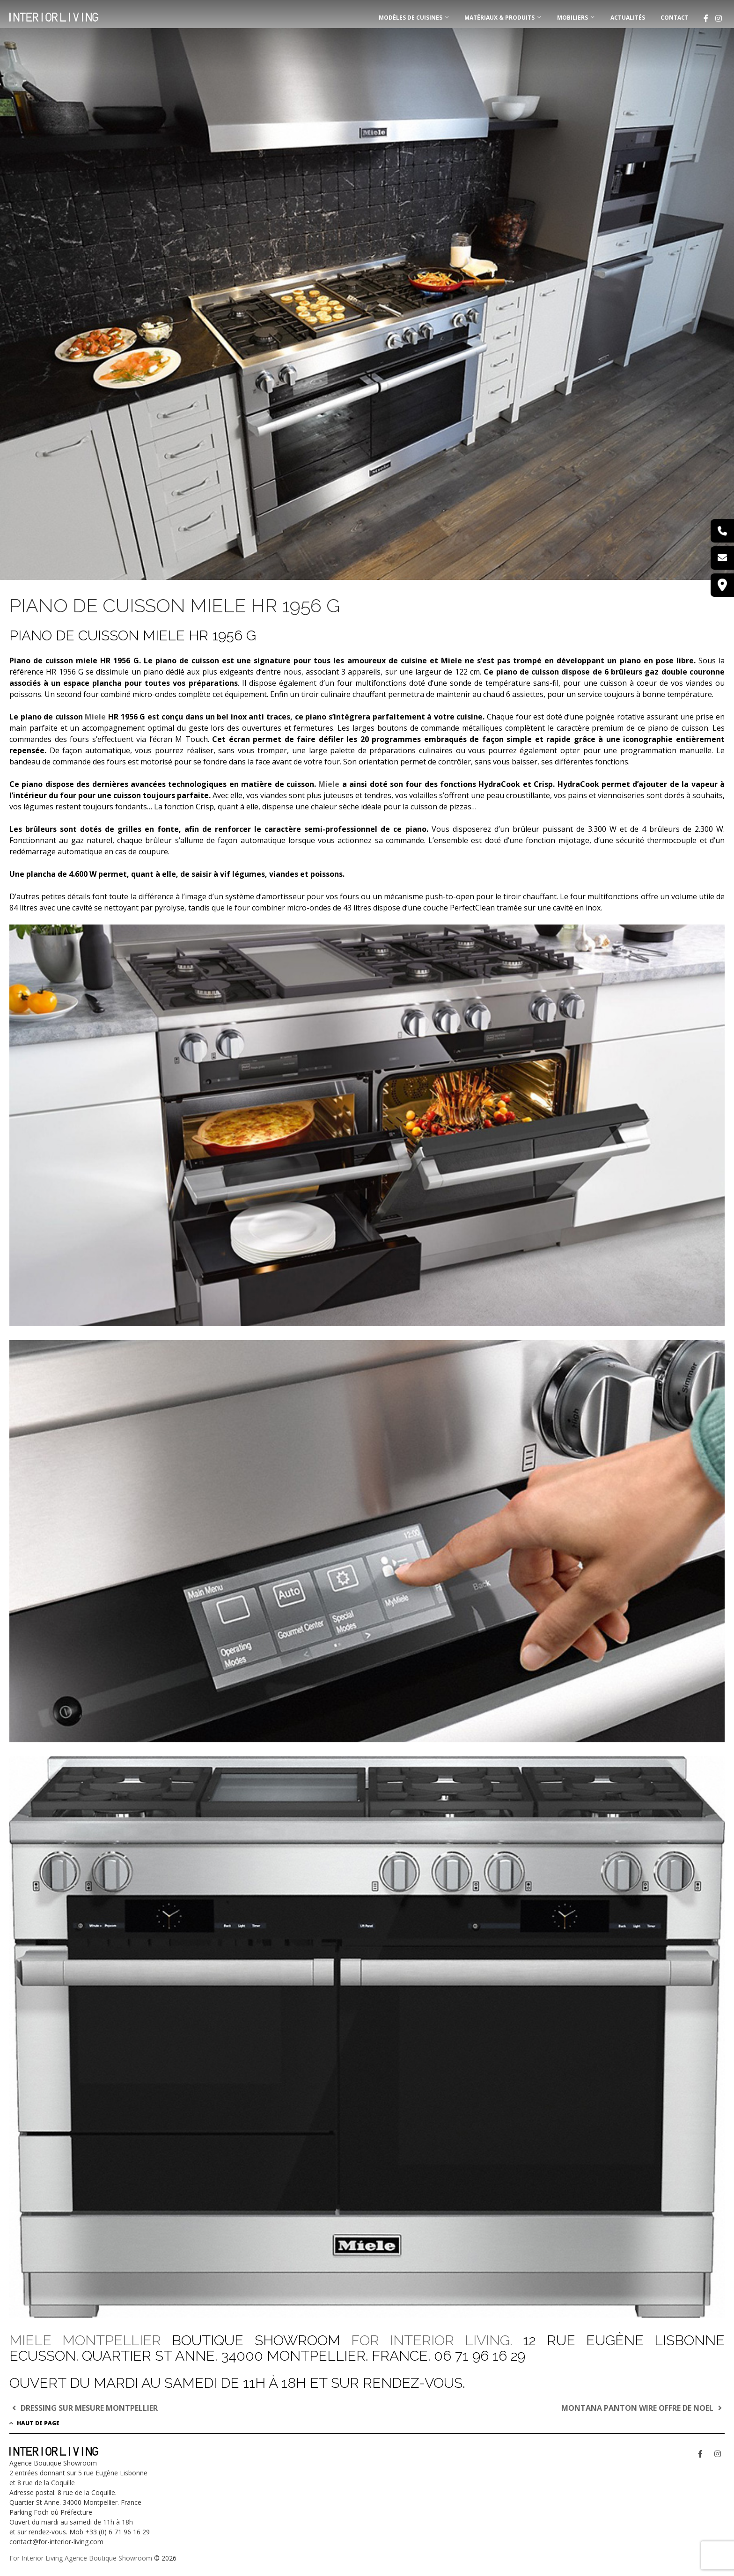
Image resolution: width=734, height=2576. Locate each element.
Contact (675, 18)
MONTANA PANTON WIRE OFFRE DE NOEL (643, 2408)
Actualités (627, 18)
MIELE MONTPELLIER (90, 2340)
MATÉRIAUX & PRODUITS (499, 18)
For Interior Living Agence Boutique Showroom (80, 2558)
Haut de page (34, 2423)
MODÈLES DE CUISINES (410, 18)
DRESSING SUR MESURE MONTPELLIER (83, 2408)
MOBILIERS (572, 18)
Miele (94, 717)
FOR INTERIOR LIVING (430, 2340)
